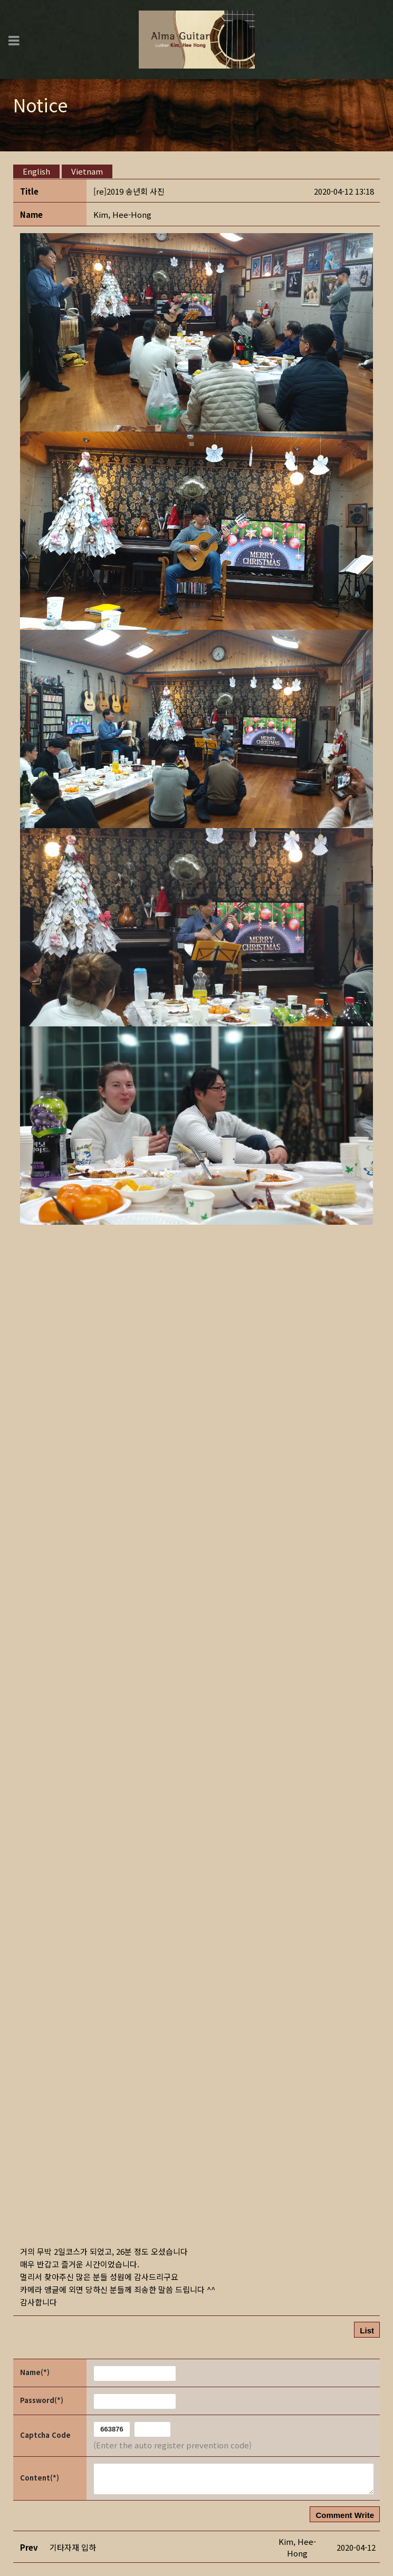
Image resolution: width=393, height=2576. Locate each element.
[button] (122, 214)
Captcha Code (45, 2435)
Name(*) (35, 2372)
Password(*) (41, 2400)
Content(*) (39, 2478)
